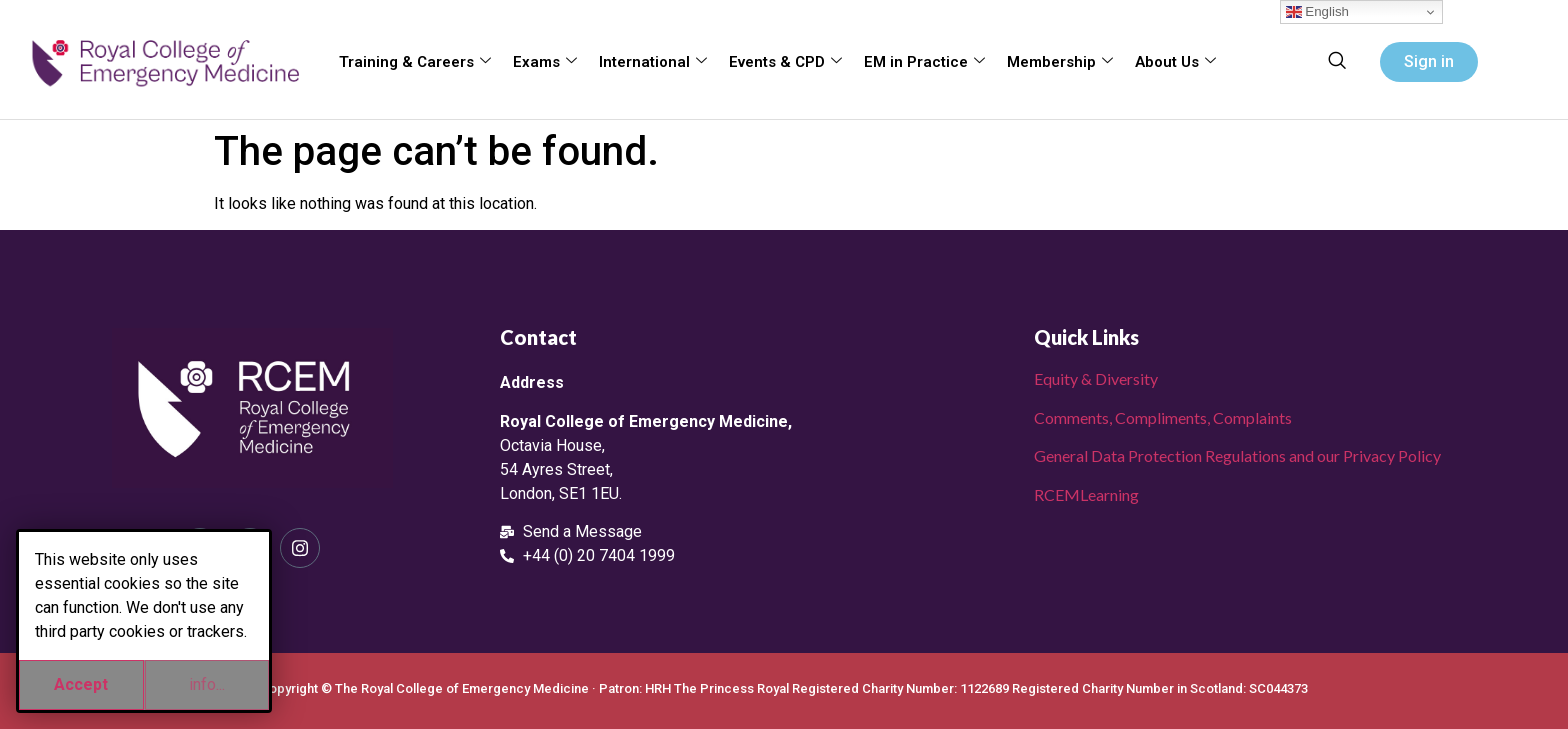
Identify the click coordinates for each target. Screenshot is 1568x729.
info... (207, 684)
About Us (1175, 62)
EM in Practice (924, 62)
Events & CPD (785, 62)
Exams (545, 62)
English (1317, 12)
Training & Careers (415, 62)
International (653, 62)
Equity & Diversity (1096, 378)
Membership (1060, 62)
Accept (81, 684)
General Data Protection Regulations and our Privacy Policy (1237, 455)
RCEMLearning (1086, 494)
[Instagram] (300, 548)
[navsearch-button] (1337, 62)
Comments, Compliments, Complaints (1163, 417)
